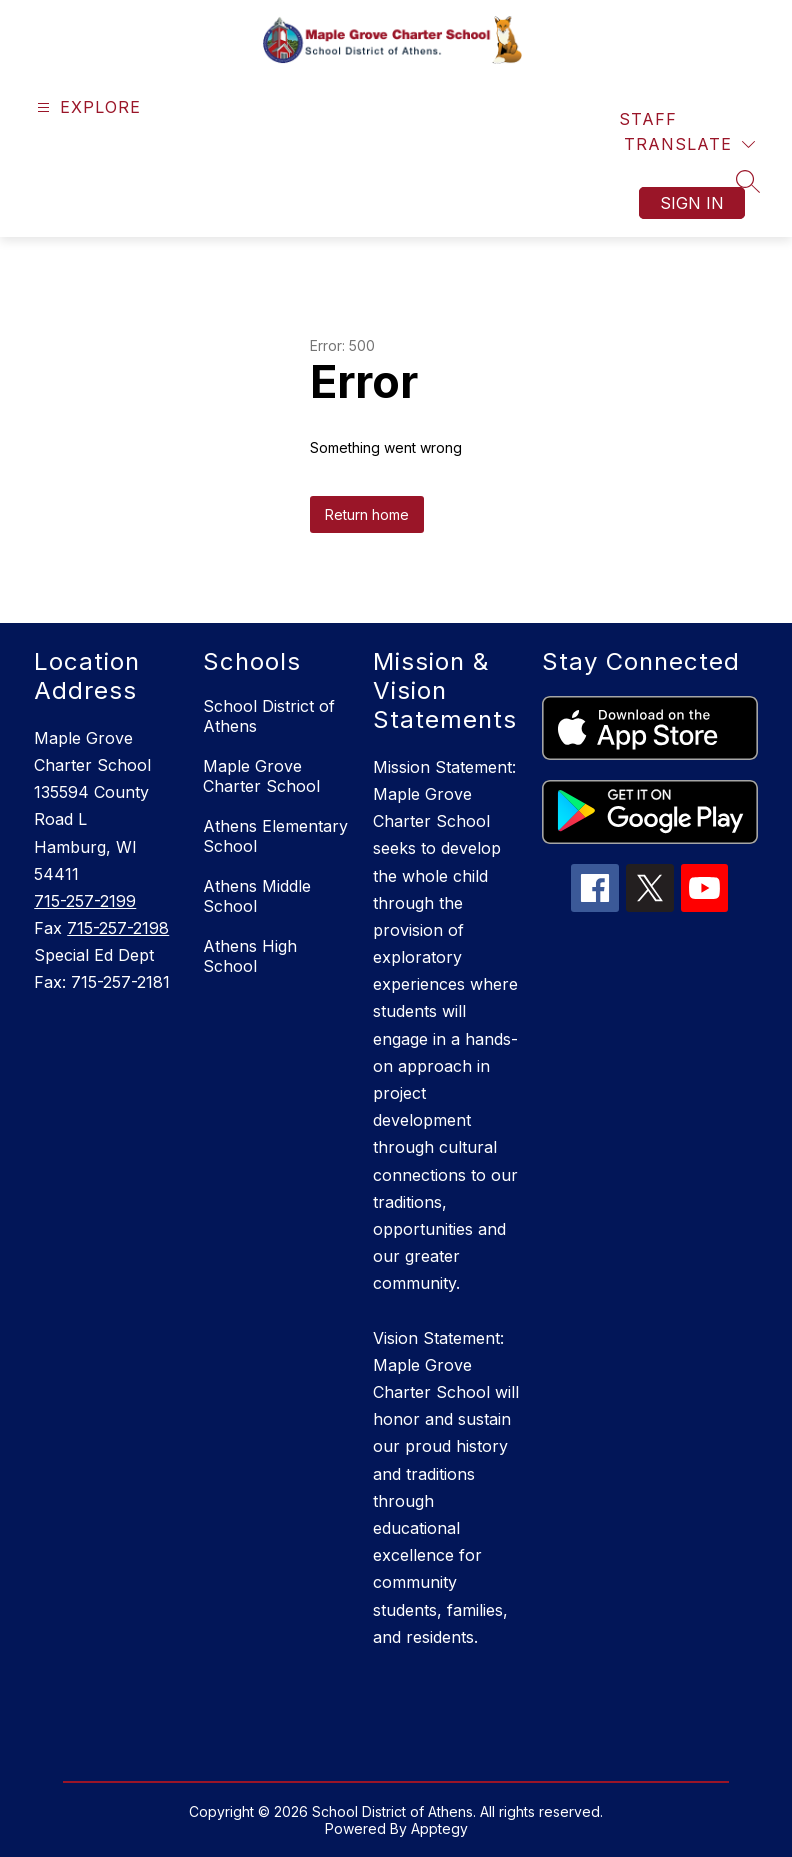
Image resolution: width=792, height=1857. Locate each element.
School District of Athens (269, 716)
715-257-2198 (118, 928)
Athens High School (250, 956)
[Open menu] (86, 107)
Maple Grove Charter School (261, 776)
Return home (367, 514)
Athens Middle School (257, 896)
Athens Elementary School (275, 836)
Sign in (692, 203)
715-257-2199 (85, 901)
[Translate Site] (689, 144)
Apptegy (439, 1828)
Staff (648, 119)
